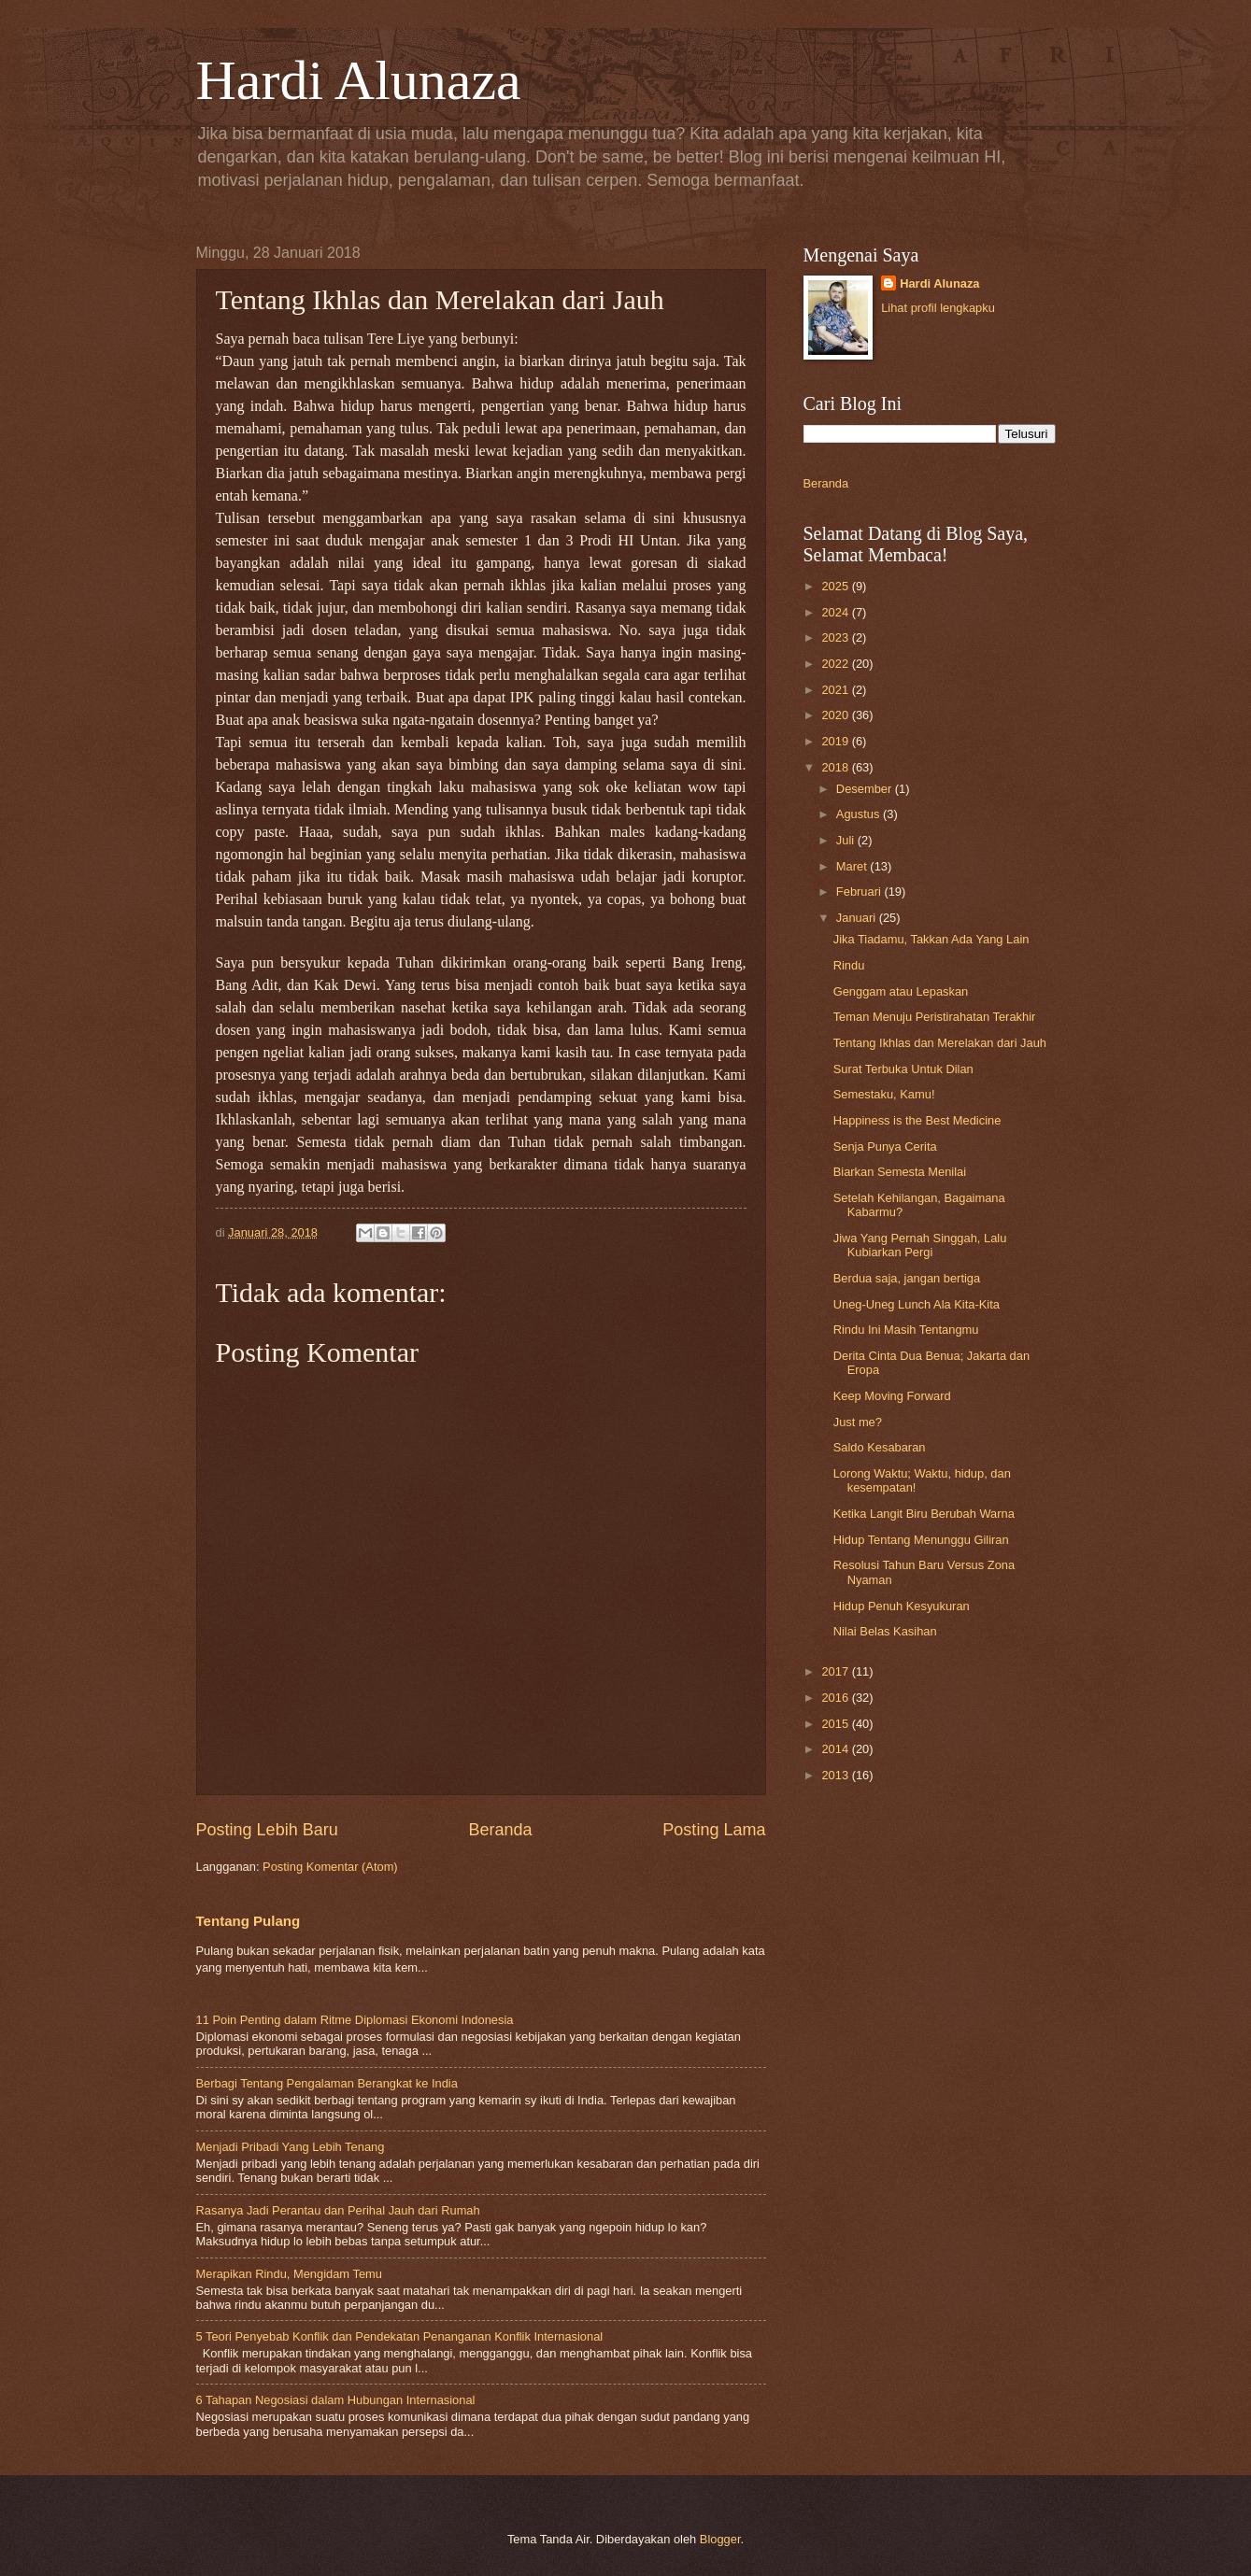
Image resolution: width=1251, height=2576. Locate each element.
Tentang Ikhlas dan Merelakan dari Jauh (939, 1043)
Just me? (857, 1422)
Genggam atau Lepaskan (901, 991)
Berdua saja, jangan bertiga (906, 1278)
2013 (836, 1775)
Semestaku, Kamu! (884, 1094)
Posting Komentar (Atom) (330, 1867)
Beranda (500, 1829)
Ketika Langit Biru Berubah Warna (924, 1514)
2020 (836, 715)
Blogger (720, 2539)
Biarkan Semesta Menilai (899, 1172)
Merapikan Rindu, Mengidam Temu (289, 2274)
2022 (836, 664)
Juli (847, 840)
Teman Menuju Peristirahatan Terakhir (934, 1017)
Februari (860, 892)
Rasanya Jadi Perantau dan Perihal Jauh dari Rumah (338, 2210)
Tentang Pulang (248, 1921)
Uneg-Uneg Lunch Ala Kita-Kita (916, 1304)
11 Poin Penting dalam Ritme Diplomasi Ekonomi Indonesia (355, 2020)
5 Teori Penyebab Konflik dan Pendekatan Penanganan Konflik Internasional (400, 2336)
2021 (836, 690)
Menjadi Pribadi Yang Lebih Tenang (290, 2147)
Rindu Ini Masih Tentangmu (906, 1330)
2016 (836, 1698)
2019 (836, 741)
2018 (836, 767)
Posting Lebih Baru (267, 1829)
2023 (836, 637)
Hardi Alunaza (358, 80)
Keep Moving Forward (892, 1396)
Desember (865, 789)
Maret (853, 866)
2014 (836, 1749)
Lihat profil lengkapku (938, 308)
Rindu (849, 965)
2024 (836, 612)
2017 (836, 1671)
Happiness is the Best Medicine (917, 1120)
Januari (857, 918)
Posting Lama (713, 1829)
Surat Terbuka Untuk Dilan (903, 1069)
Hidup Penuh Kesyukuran (901, 1606)
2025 (836, 586)
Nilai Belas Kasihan (885, 1631)
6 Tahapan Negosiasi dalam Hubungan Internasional (336, 2400)
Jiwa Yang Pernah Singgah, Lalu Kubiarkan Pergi (920, 1245)
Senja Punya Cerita (885, 1146)
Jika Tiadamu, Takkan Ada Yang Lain (931, 939)
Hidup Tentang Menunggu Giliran (921, 1540)
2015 (836, 1724)
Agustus (859, 814)
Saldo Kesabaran (879, 1447)
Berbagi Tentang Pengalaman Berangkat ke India (327, 2083)
